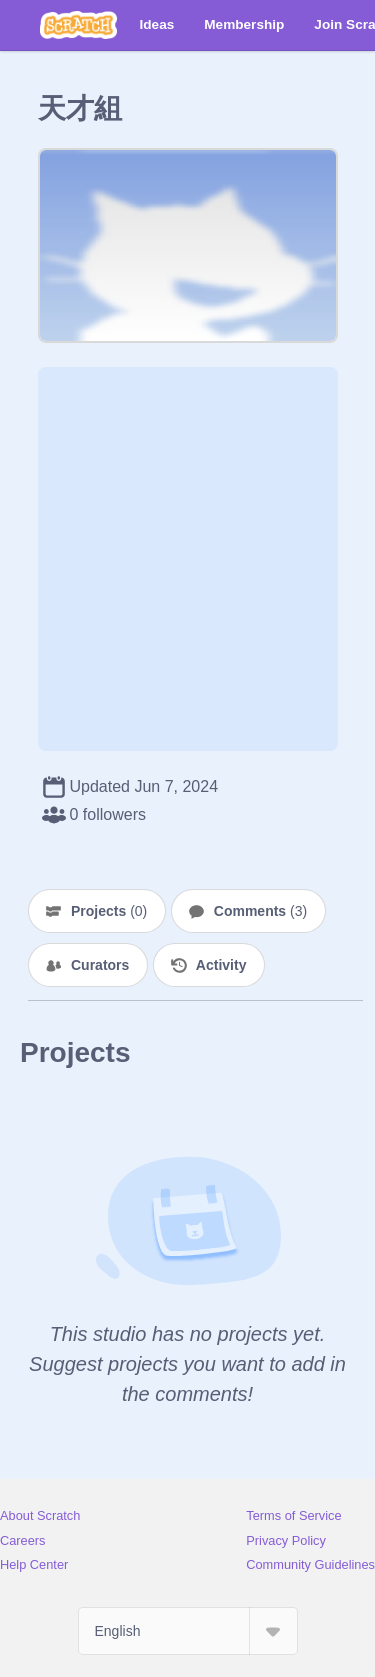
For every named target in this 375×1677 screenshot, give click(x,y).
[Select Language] (188, 1631)
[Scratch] (78, 25)
